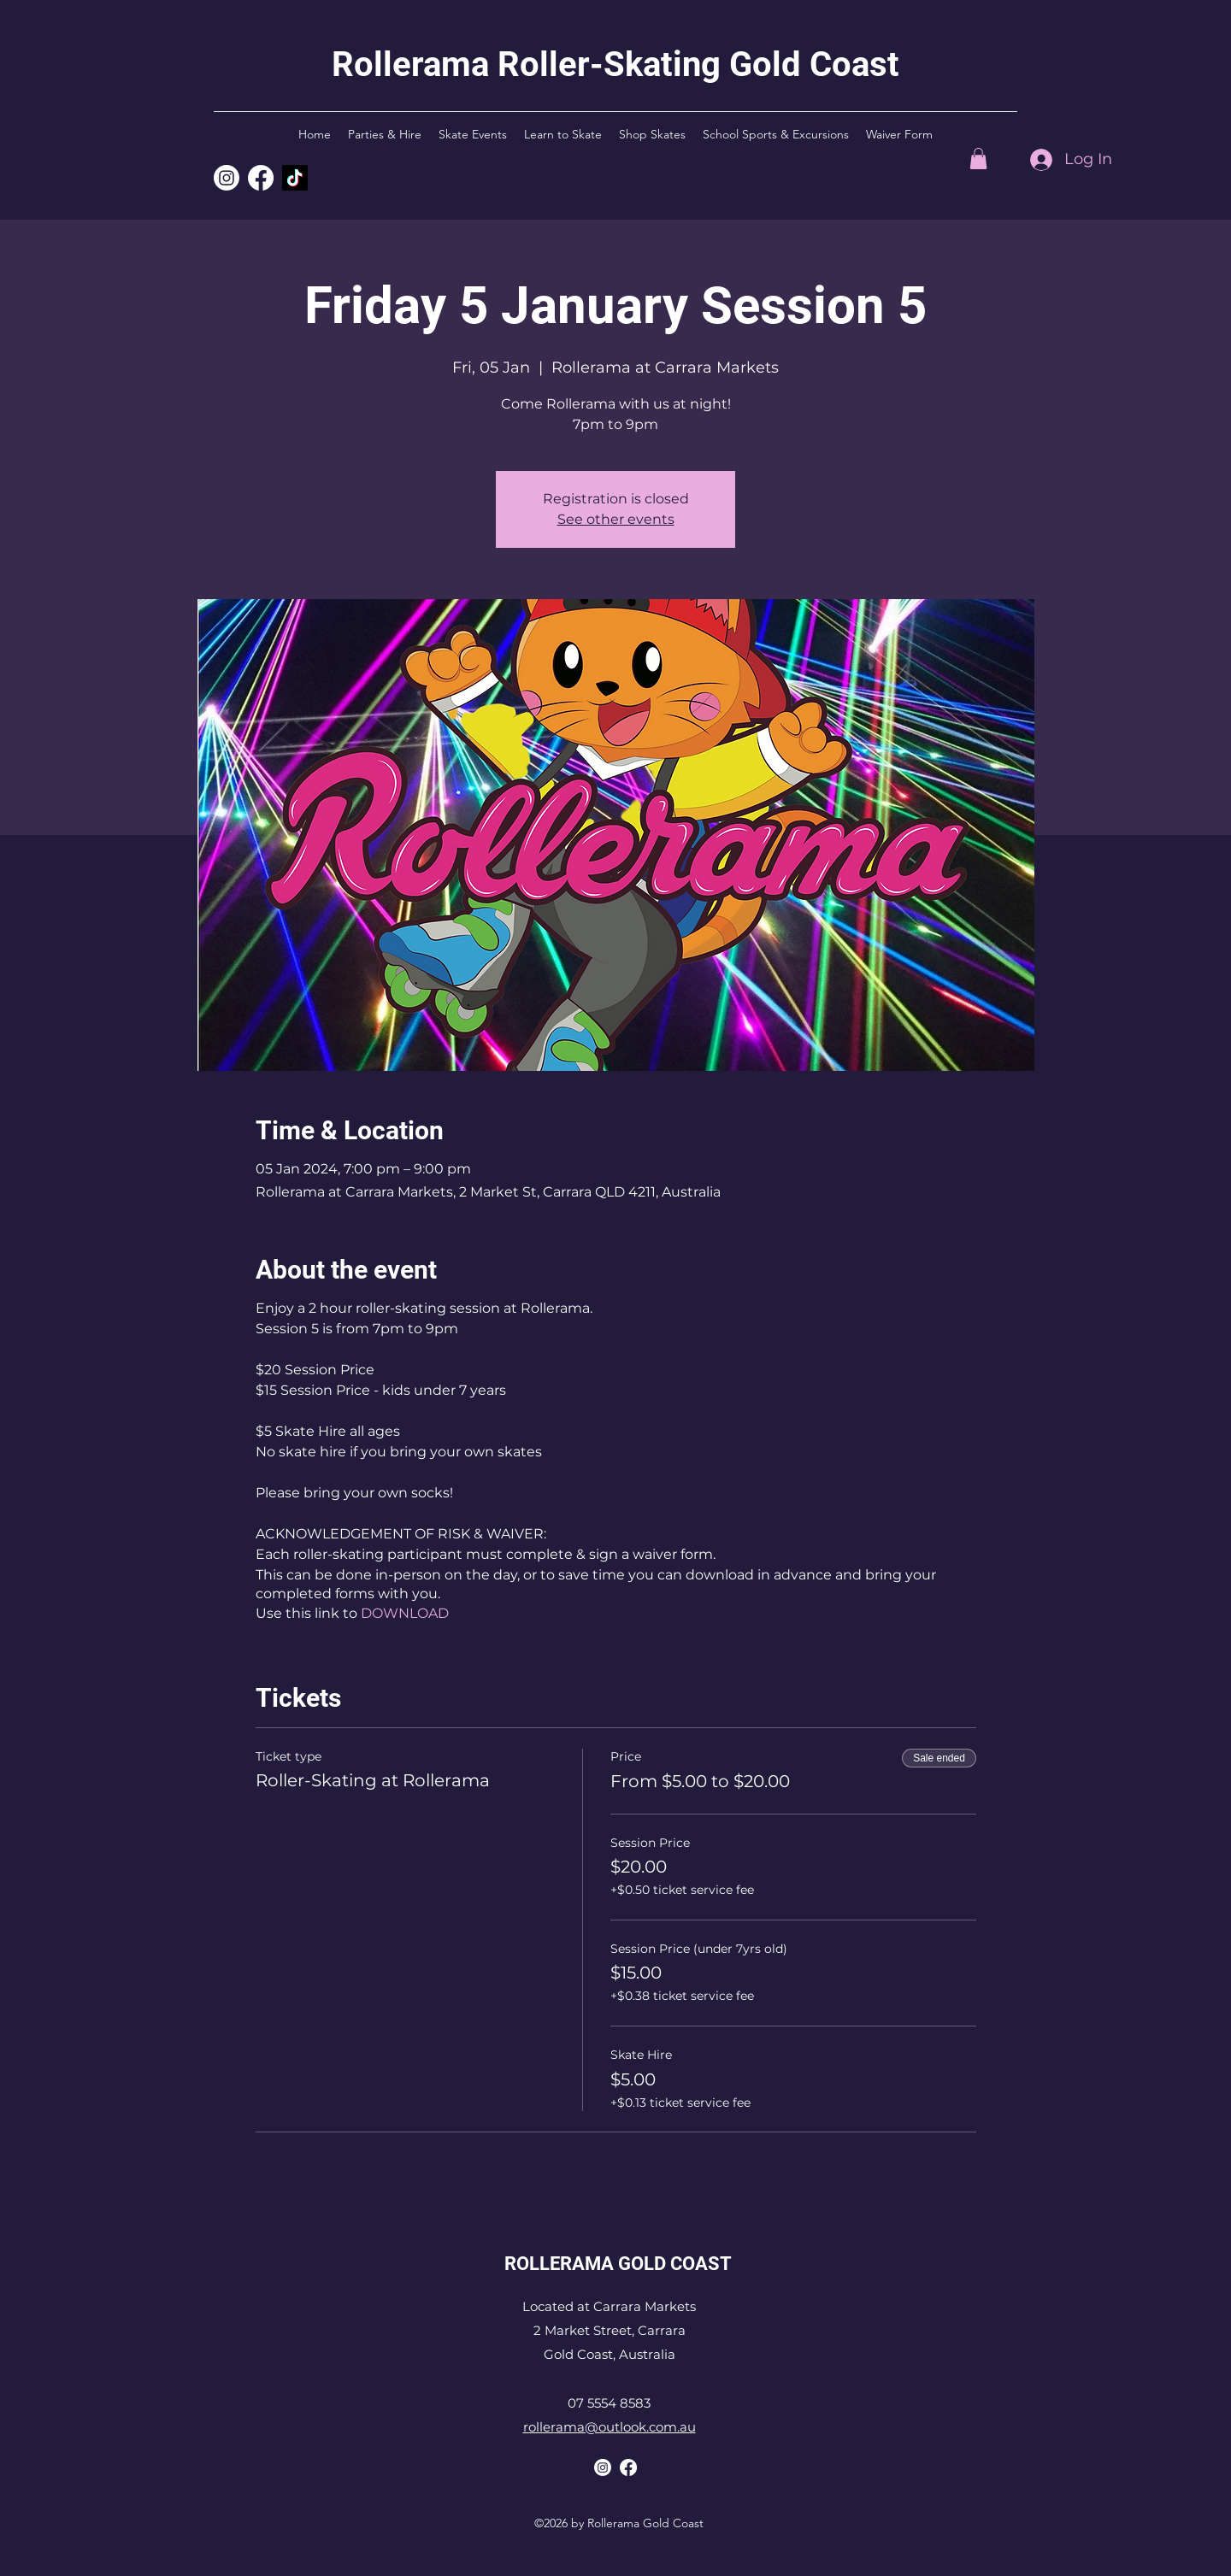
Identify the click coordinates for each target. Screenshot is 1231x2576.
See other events (615, 519)
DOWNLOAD (405, 1613)
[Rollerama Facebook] (628, 2467)
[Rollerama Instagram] (226, 178)
